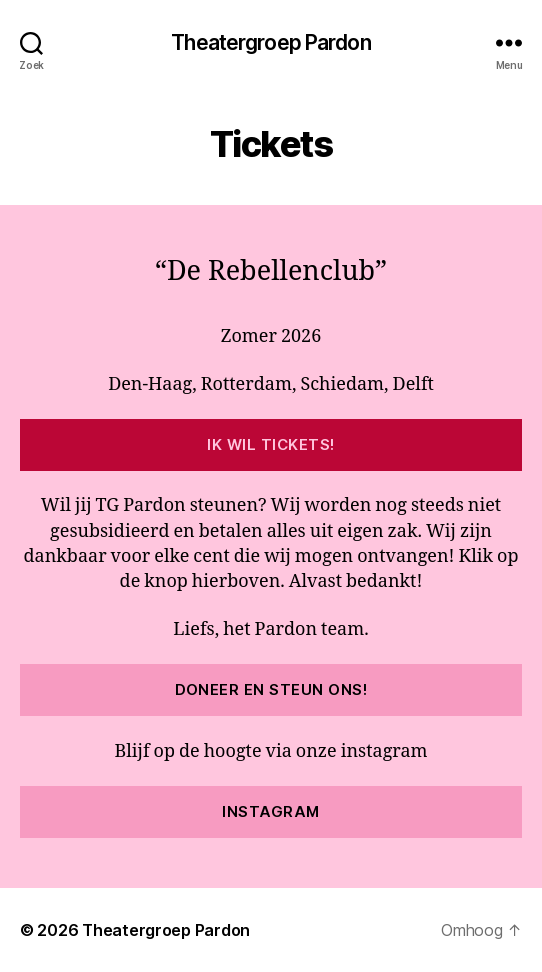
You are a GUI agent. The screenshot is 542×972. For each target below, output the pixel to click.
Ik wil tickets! (271, 444)
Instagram (271, 811)
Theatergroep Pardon (270, 42)
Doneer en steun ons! (271, 689)
